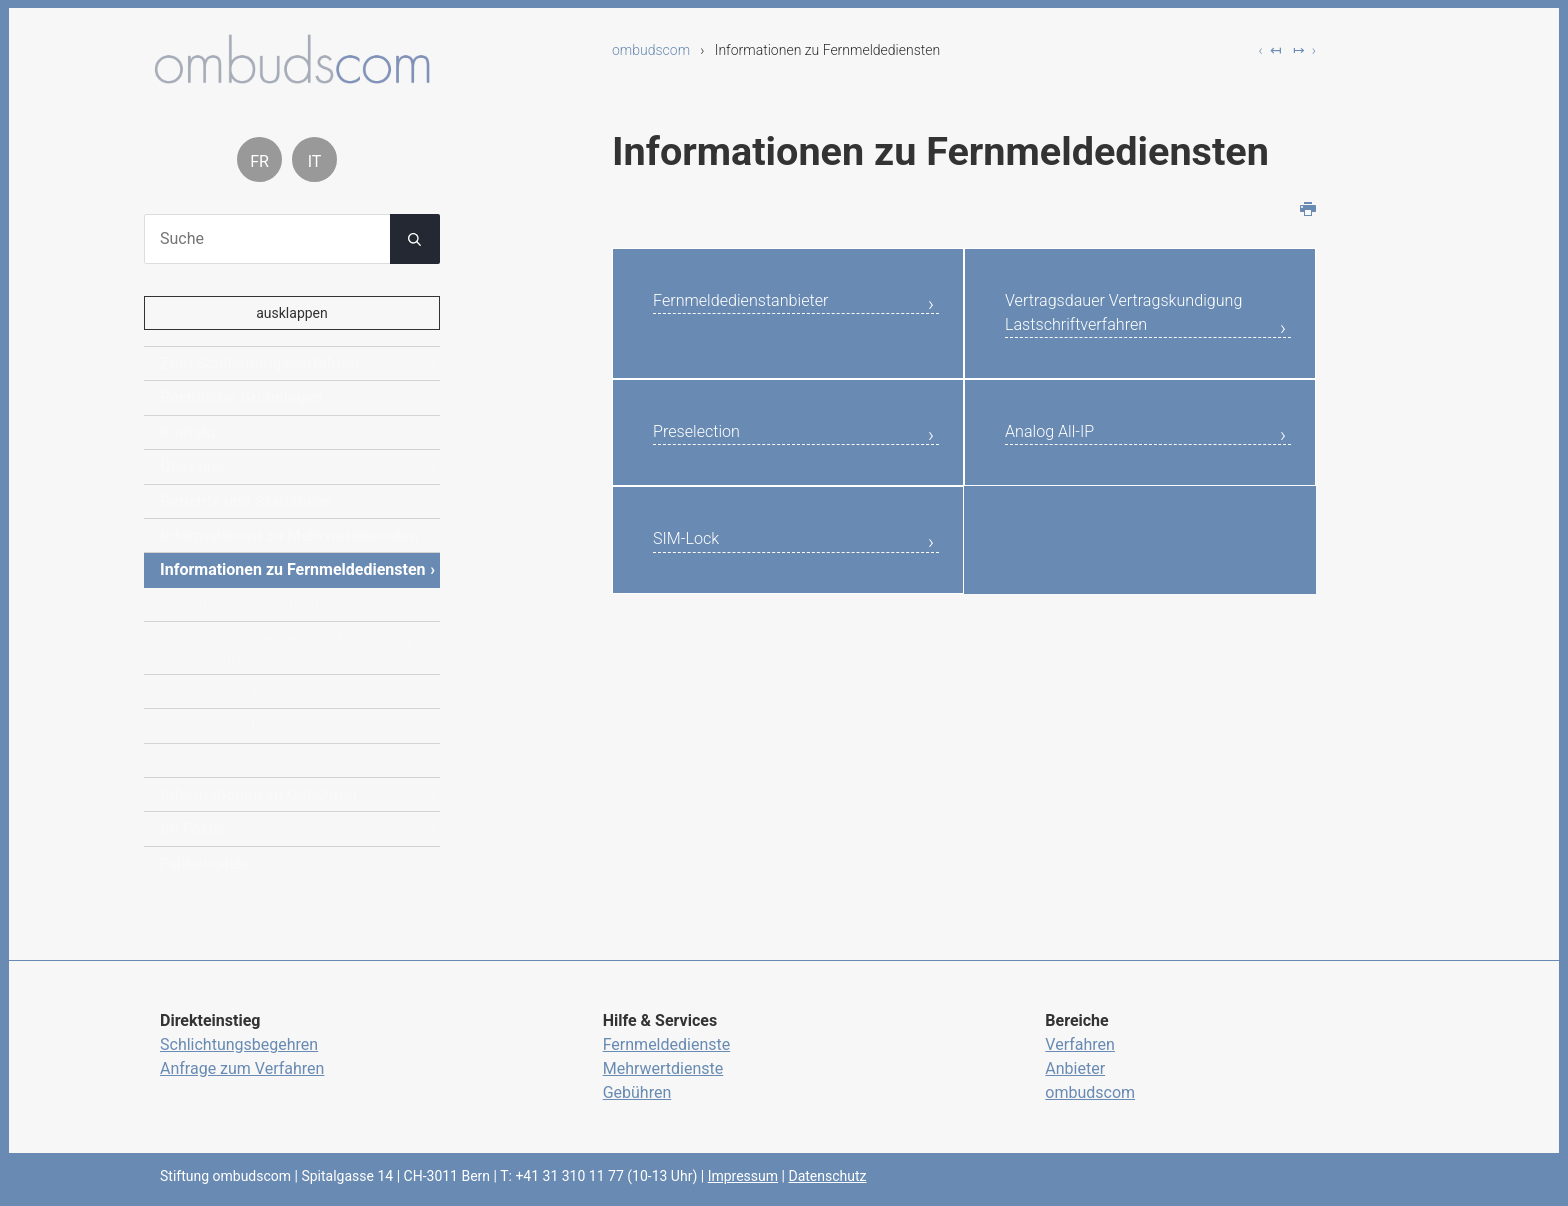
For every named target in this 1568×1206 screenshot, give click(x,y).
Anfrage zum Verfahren (242, 1068)
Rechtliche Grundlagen (241, 397)
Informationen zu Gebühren (258, 794)
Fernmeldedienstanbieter (762, 304)
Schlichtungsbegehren (239, 1044)
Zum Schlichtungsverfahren (259, 363)
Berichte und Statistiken (246, 501)
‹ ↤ (1270, 50)
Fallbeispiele (205, 863)
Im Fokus (193, 828)
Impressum (743, 1176)
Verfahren (1080, 1044)
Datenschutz (827, 1176)
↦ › (1304, 50)
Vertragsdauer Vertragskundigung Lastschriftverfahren (1093, 334)
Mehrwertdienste (663, 1068)
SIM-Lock (694, 590)
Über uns (192, 466)
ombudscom (651, 50)
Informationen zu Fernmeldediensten (293, 569)
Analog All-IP (1060, 477)
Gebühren (637, 1092)
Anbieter (1075, 1068)
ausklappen (292, 313)
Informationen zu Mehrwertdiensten (289, 535)
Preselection (707, 477)
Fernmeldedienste (667, 1044)
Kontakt (188, 432)
